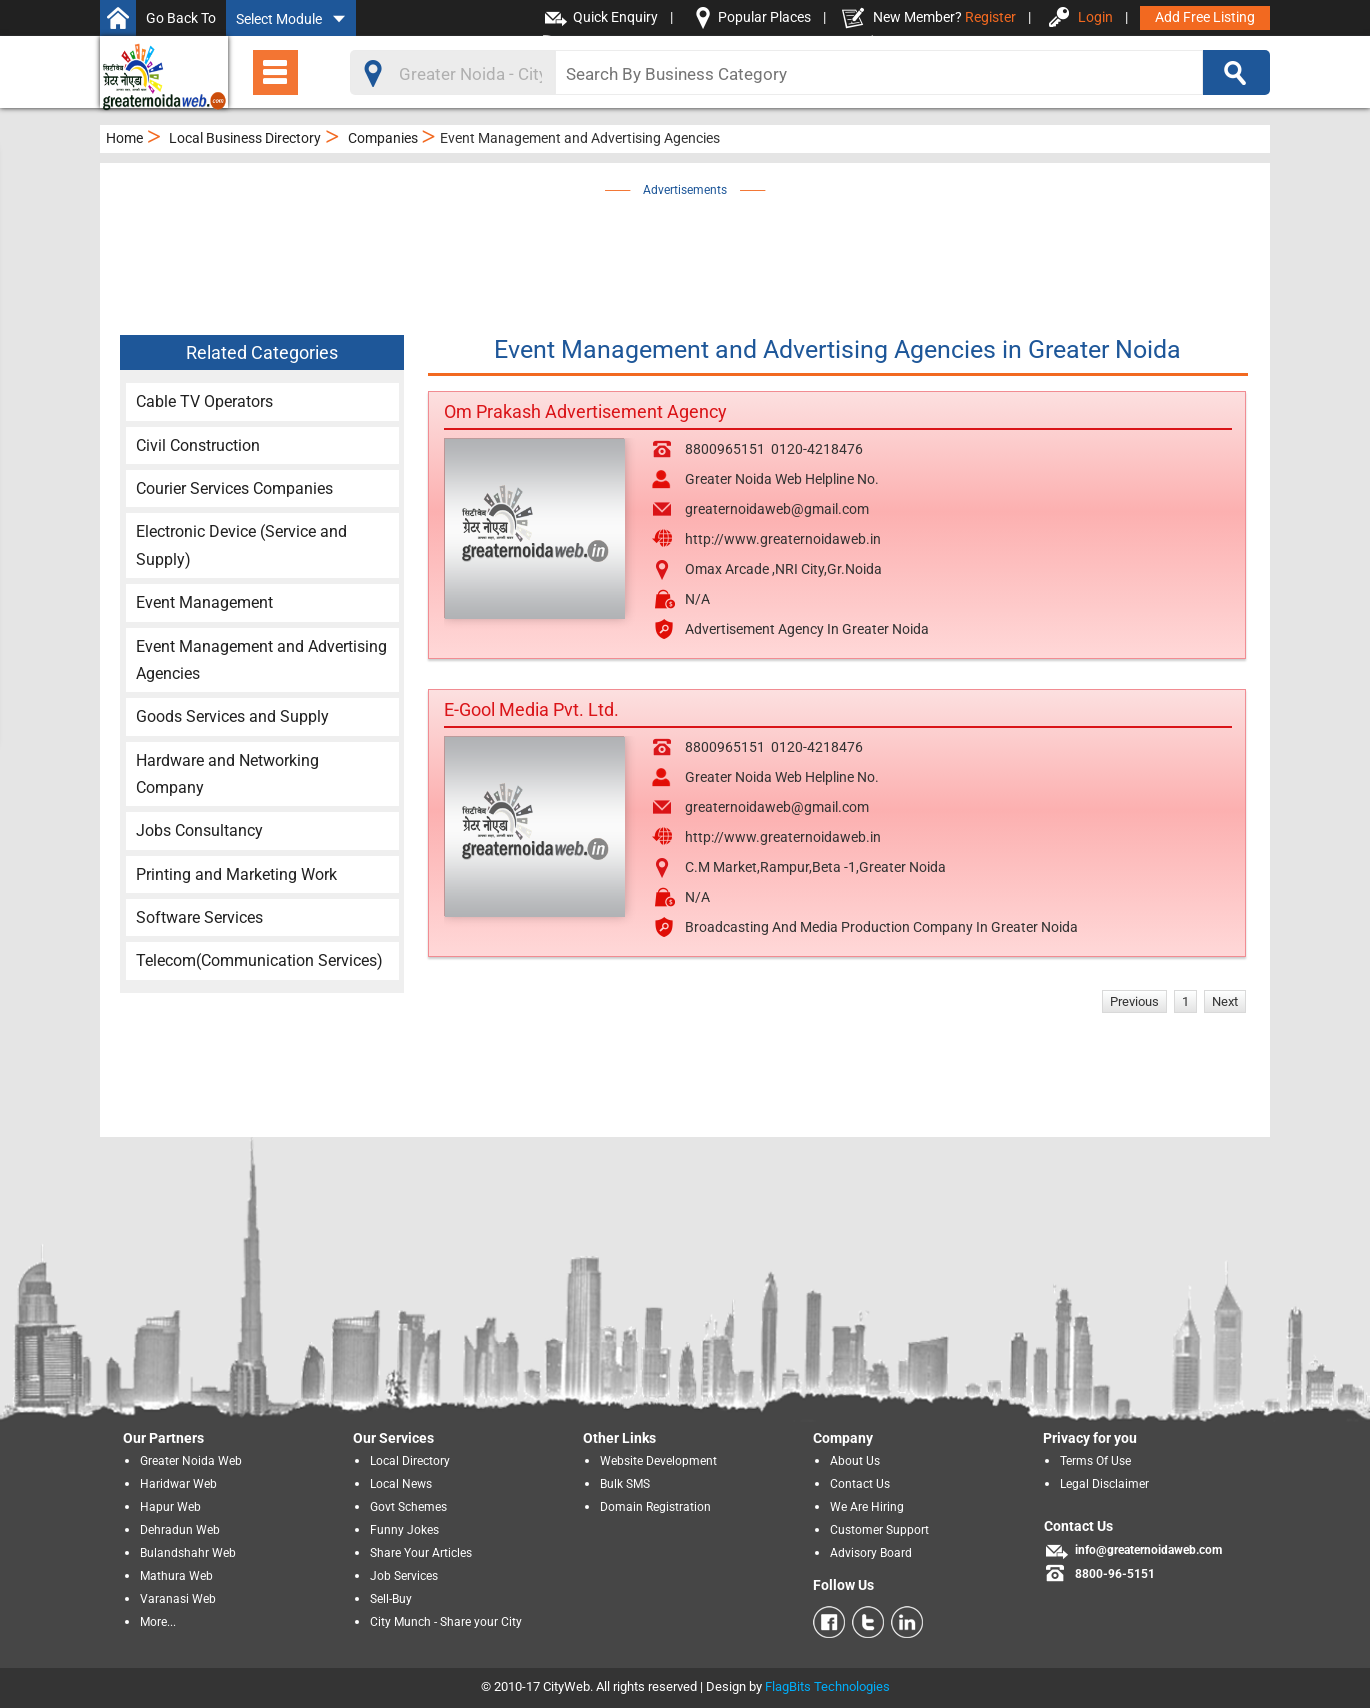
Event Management (204, 602)
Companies (383, 138)
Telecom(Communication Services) (259, 960)
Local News (401, 1484)
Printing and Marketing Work (236, 874)
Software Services (199, 917)
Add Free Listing (1205, 17)
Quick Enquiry (615, 17)
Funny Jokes (404, 1530)
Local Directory (410, 1461)
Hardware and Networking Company (227, 774)
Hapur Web (170, 1507)
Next (1225, 1001)
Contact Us (860, 1484)
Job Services (404, 1576)
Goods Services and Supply (232, 716)
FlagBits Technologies (827, 1686)
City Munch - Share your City (446, 1622)
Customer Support (879, 1530)
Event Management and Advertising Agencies (261, 660)
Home (124, 138)
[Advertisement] (685, 247)
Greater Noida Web (191, 1461)
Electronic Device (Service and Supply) (241, 545)
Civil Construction (198, 445)
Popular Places (764, 17)
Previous (1134, 1001)
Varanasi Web (178, 1599)
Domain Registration (655, 1507)
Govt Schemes (408, 1507)
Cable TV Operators (204, 401)
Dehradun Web (180, 1530)
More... (158, 1622)
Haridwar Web (178, 1484)
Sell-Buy (391, 1599)
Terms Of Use (1095, 1461)
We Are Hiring (867, 1507)
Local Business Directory (245, 138)
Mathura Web (176, 1576)
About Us (855, 1461)
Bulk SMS (625, 1484)
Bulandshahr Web (188, 1553)
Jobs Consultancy (199, 830)
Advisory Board (871, 1553)
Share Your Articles (421, 1553)
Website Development (658, 1461)
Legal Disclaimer (1104, 1484)
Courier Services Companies (234, 488)
